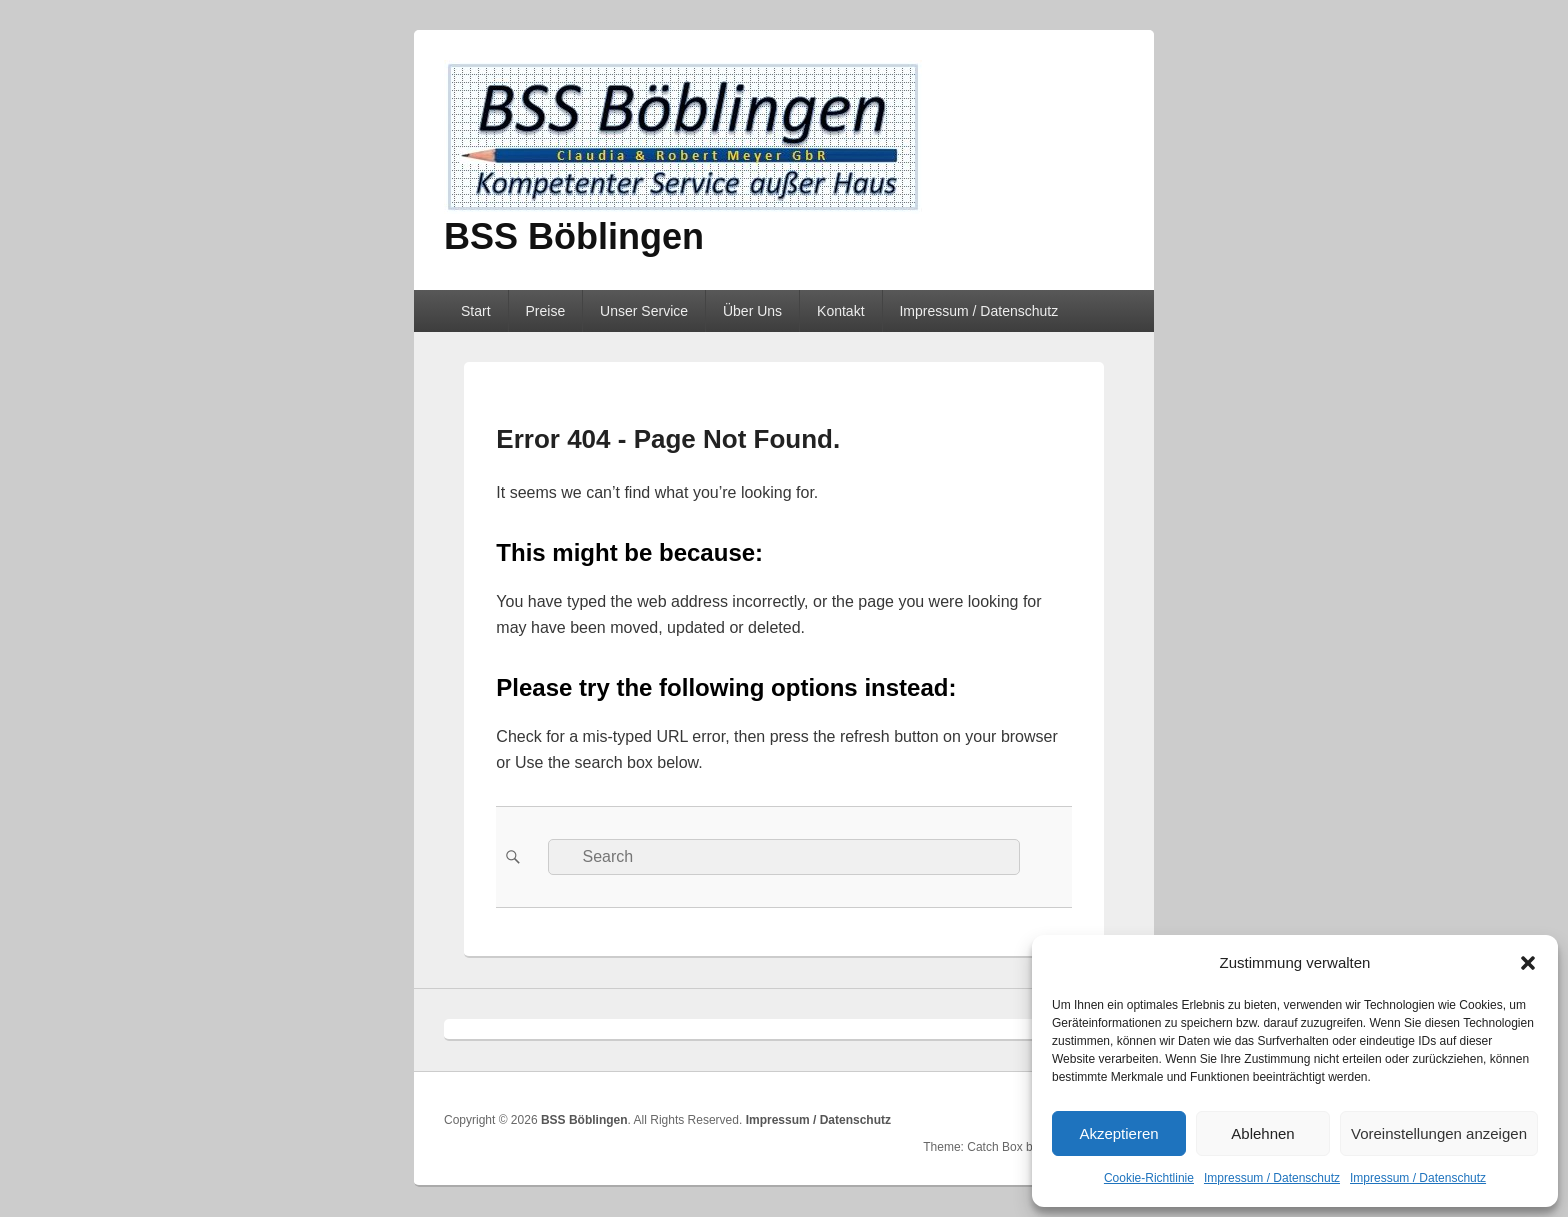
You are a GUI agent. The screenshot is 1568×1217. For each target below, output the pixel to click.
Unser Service (644, 311)
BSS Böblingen (574, 236)
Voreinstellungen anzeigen (1439, 1133)
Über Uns (752, 311)
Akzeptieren (1118, 1133)
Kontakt (840, 311)
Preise (545, 311)
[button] (1528, 963)
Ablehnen (1262, 1133)
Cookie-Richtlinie (1149, 1178)
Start (476, 311)
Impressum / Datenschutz (1272, 1178)
